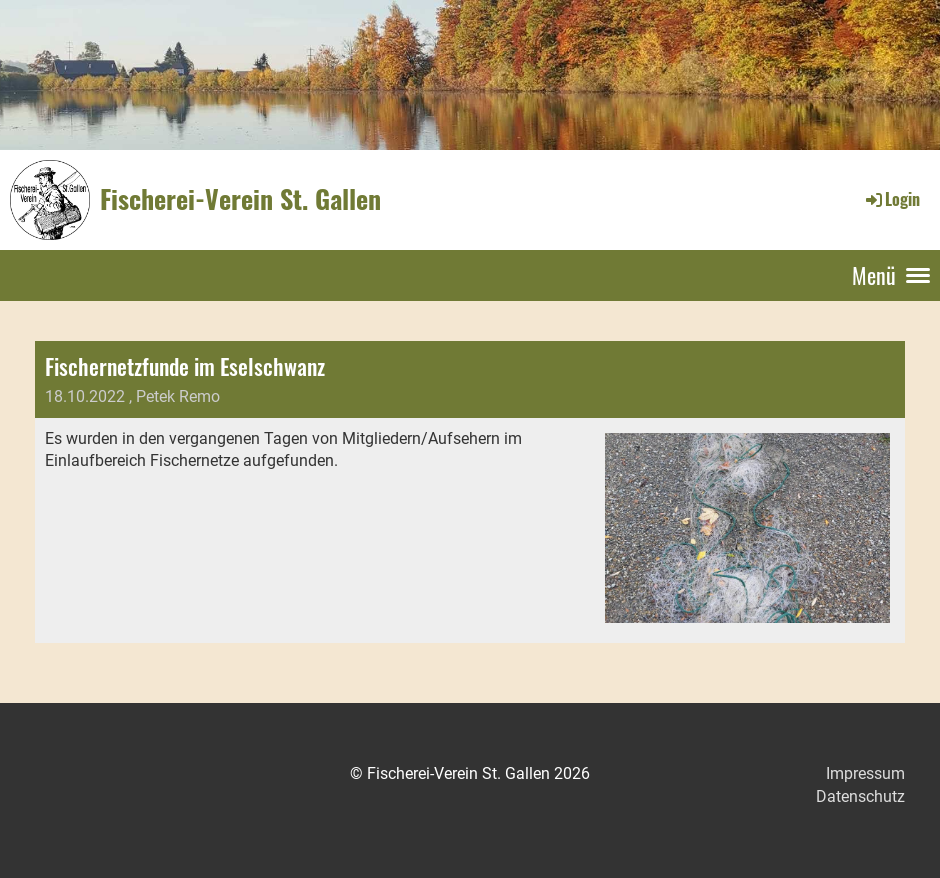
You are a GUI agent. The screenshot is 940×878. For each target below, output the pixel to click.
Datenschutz (860, 796)
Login (891, 199)
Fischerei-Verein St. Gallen (240, 199)
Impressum (865, 773)
